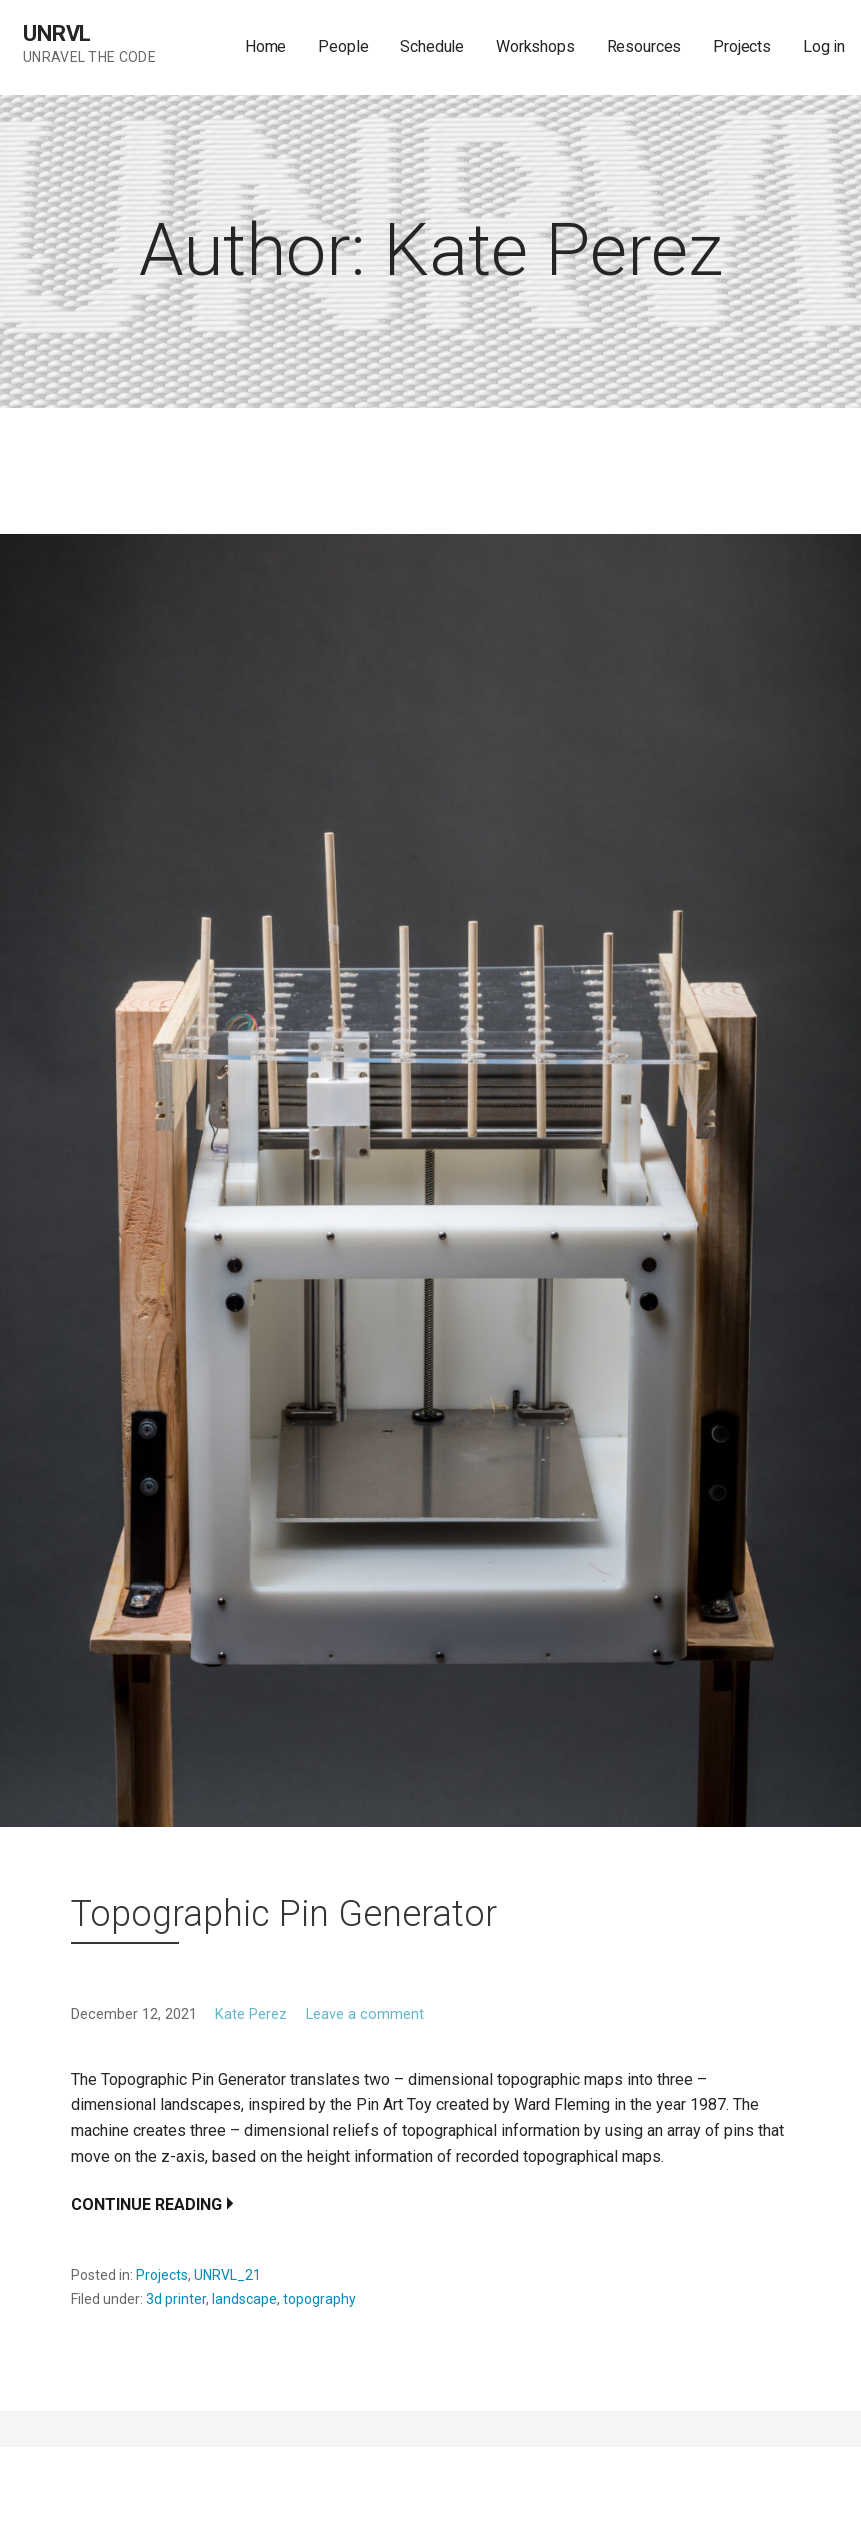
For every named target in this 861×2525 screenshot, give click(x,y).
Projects (742, 46)
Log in (824, 46)
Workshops (535, 46)
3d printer (176, 2299)
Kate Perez (251, 2014)
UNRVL (57, 33)
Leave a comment (365, 2014)
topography (319, 2299)
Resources (644, 46)
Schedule (432, 46)
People (343, 46)
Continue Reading (146, 2204)
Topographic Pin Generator (284, 1914)
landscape (244, 2299)
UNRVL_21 (227, 2275)
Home (265, 46)
